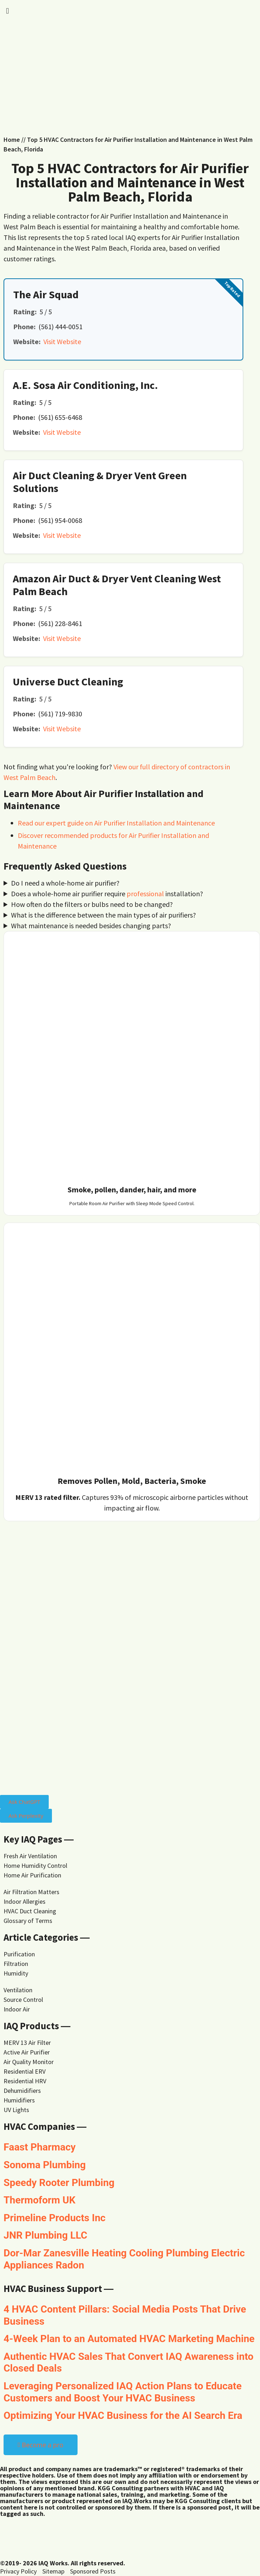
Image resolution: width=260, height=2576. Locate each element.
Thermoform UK (39, 2200)
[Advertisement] (130, 81)
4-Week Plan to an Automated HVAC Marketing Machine (129, 2339)
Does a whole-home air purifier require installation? (107, 893)
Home (12, 139)
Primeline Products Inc (55, 2218)
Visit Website (62, 341)
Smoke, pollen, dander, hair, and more (132, 1190)
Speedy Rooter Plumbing (59, 2182)
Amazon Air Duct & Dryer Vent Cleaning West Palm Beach (117, 585)
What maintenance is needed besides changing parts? (91, 925)
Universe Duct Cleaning (68, 681)
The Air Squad (46, 294)
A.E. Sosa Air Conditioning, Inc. (85, 385)
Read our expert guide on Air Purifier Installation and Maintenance (116, 822)
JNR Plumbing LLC (45, 2235)
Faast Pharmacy (40, 2147)
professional (145, 893)
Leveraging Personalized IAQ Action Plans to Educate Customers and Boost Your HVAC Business (123, 2392)
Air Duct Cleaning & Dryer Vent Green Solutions (100, 482)
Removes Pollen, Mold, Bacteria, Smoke (132, 1480)
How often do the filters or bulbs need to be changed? (92, 904)
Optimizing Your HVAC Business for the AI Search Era (123, 2415)
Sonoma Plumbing (45, 2165)
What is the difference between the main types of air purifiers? (103, 914)
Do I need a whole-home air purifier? (65, 882)
